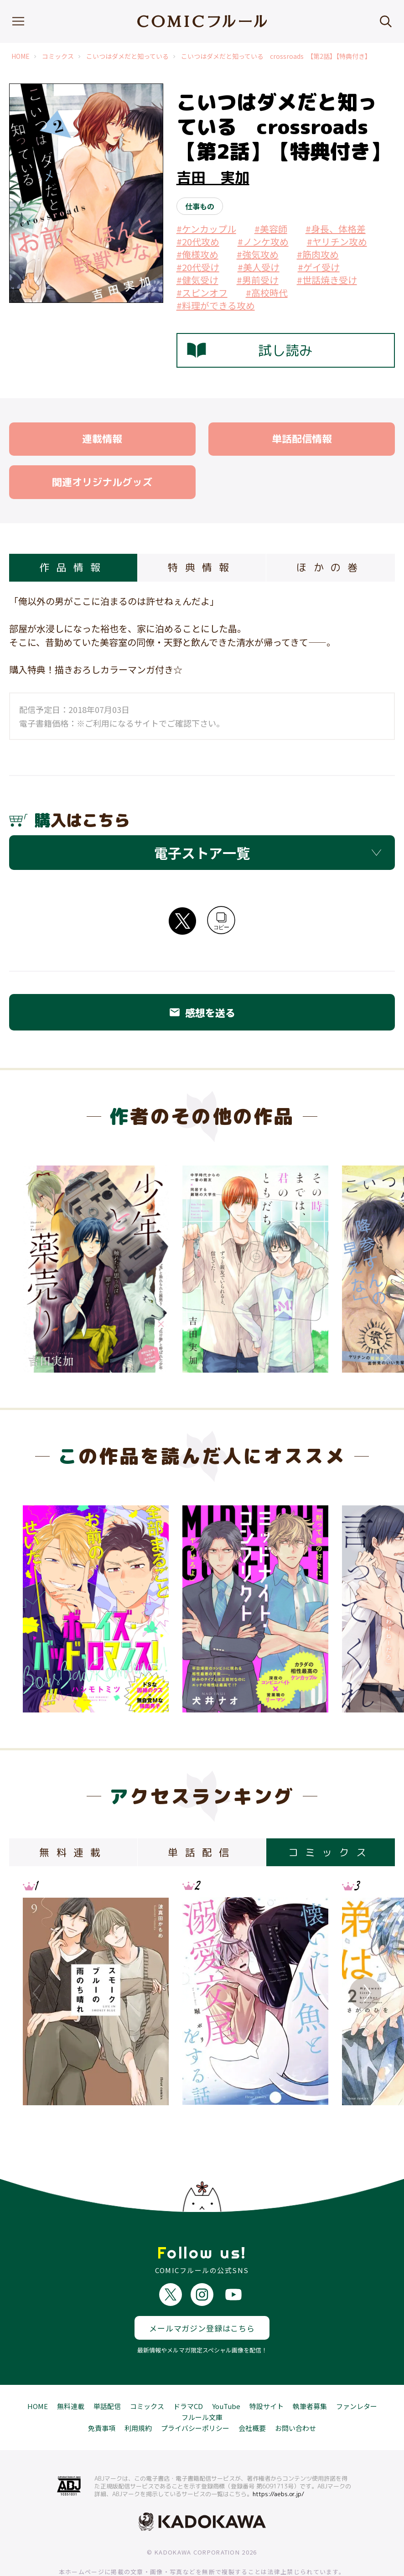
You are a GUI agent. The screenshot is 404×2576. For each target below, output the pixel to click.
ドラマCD (188, 2373)
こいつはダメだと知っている (127, 56)
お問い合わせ (295, 2394)
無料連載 (70, 2373)
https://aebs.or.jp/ (278, 2460)
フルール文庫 (202, 2384)
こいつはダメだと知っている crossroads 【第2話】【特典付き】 (276, 56)
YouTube (226, 2373)
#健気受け (197, 279)
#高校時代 (267, 292)
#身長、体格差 (336, 228)
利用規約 (138, 2394)
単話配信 (107, 2373)
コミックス (58, 56)
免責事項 (101, 2394)
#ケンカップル (206, 228)
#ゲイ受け (319, 267)
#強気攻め (258, 254)
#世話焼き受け (327, 279)
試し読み (250, 350)
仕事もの (199, 206)
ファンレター (356, 2373)
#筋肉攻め (318, 254)
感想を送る (202, 1012)
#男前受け (258, 279)
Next (365, 1993)
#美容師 (270, 228)
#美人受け (259, 267)
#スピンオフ (202, 292)
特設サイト (266, 2373)
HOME (20, 56)
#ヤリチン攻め (337, 241)
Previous (39, 1993)
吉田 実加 (212, 177)
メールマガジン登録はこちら (202, 2294)
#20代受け (197, 267)
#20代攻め (197, 241)
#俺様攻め (197, 254)
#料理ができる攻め (215, 305)
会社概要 (252, 2394)
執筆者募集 (310, 2373)
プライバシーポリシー (195, 2394)
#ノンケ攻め (263, 241)
